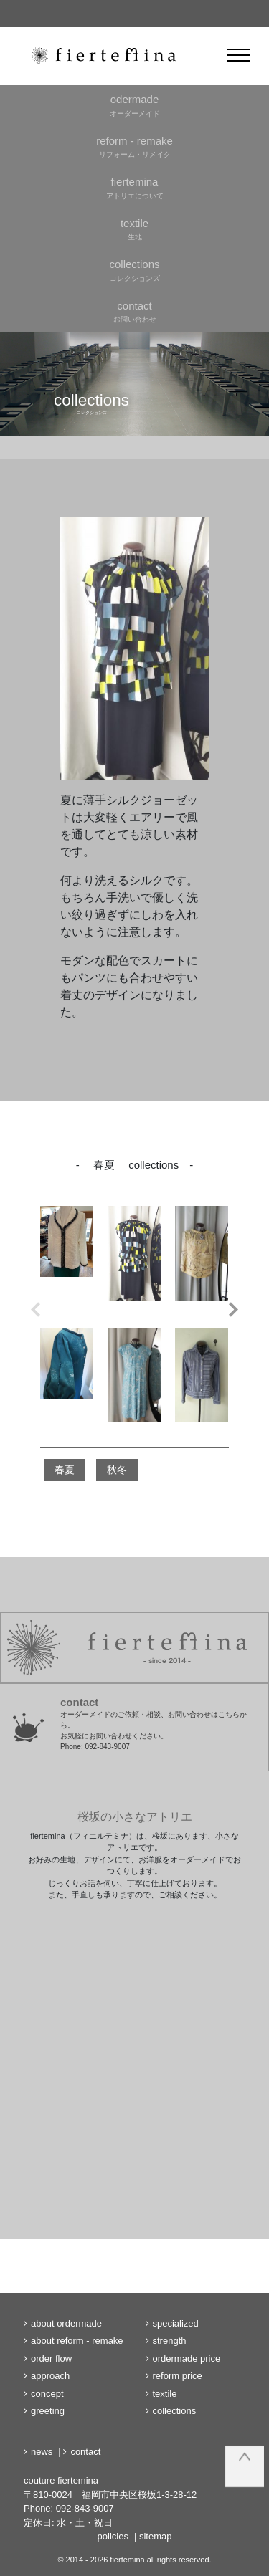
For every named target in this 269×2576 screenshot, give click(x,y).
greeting (48, 2410)
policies (113, 2536)
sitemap (155, 2536)
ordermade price (187, 2358)
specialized (176, 2323)
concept (47, 2393)
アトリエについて (134, 187)
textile (165, 2393)
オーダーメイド (134, 105)
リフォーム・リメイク (134, 146)
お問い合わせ (134, 311)
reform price (177, 2375)
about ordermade (66, 2323)
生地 (134, 228)
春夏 (65, 1469)
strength (170, 2340)
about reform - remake (77, 2340)
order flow (51, 2358)
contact (85, 2451)
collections (175, 2410)
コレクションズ (134, 269)
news (41, 2451)
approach (50, 2375)
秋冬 (117, 1469)
